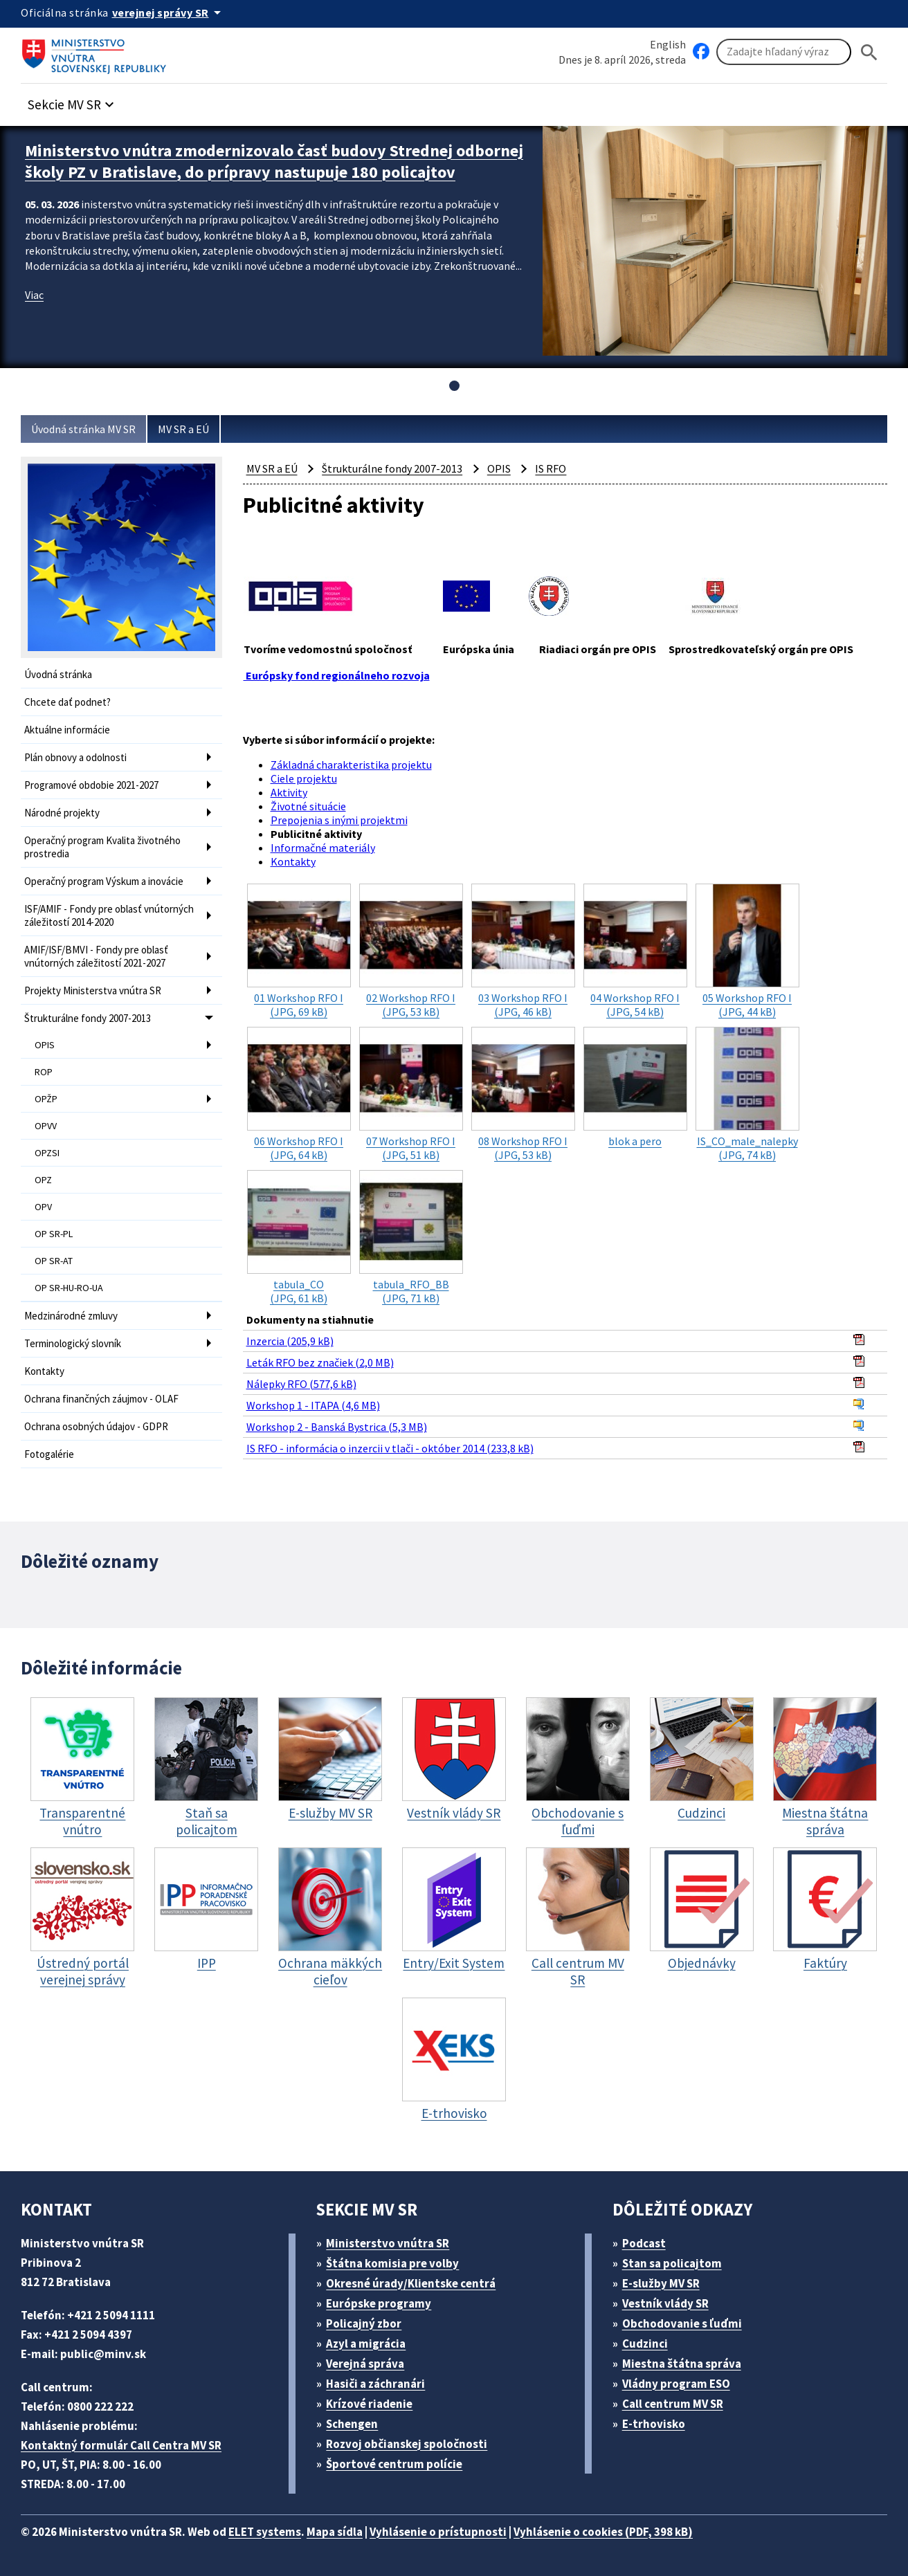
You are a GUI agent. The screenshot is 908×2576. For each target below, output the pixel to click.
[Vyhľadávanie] (783, 52)
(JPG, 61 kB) (299, 1237)
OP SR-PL (54, 1233)
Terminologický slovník (72, 1343)
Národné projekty (62, 812)
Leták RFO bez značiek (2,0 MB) (320, 1362)
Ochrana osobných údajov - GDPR (96, 1426)
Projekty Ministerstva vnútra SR (92, 990)
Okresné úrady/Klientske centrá (411, 2283)
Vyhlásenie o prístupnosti (438, 2531)
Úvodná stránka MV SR (83, 429)
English (668, 44)
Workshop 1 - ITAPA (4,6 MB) (313, 1405)
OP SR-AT (54, 1260)
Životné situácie (308, 806)
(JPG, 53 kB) (411, 951)
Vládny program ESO (676, 2383)
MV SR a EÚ (183, 429)
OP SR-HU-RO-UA (69, 1287)
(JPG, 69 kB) (299, 951)
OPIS (45, 1045)
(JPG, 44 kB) (747, 951)
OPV (43, 1206)
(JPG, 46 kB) (523, 951)
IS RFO (550, 468)
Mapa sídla (335, 2531)
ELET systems (264, 2531)
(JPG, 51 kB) (411, 1094)
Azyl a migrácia (366, 2343)
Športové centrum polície (394, 2464)
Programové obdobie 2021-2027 (91, 785)
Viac (34, 295)
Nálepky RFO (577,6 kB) (301, 1384)
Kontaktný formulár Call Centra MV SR (121, 2445)
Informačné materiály (323, 848)
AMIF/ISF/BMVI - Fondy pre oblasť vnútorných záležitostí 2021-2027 (96, 956)
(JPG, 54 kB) (635, 951)
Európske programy (378, 2303)
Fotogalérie (49, 1454)
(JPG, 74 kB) (747, 1094)
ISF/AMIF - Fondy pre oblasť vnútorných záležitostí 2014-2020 (109, 915)
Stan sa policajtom (672, 2263)
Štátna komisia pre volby (392, 2263)
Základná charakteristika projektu (351, 764)
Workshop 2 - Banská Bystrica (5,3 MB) (336, 1427)
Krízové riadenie (369, 2403)
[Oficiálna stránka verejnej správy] (169, 12)
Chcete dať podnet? (67, 702)
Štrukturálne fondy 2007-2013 (87, 1018)
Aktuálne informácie (67, 729)
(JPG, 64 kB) (299, 1094)
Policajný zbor (363, 2323)
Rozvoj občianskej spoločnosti (406, 2443)
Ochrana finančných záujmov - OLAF (101, 1398)
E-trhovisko (653, 2423)
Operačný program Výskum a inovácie (103, 881)
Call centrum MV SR (672, 2403)
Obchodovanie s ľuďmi (682, 2323)
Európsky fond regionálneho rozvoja (337, 675)
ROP (44, 1072)
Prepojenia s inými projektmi (339, 820)
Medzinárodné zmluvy (71, 1315)
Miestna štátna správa (681, 2363)
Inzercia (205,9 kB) (290, 1341)
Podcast (644, 2243)
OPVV (46, 1126)
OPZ (43, 1179)
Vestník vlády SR (665, 2303)
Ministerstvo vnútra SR (387, 2243)
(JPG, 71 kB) (411, 1237)
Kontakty (44, 1371)
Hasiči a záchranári (375, 2383)
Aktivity (289, 792)
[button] (72, 100)
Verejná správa (365, 2363)
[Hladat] (869, 52)
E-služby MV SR (661, 2283)
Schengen (352, 2423)
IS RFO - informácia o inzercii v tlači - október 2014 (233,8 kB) (390, 1448)
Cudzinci (645, 2343)
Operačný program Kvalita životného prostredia (102, 847)
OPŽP (46, 1099)
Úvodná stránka (58, 674)
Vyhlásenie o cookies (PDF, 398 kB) (603, 2531)
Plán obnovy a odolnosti (75, 757)
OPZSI (47, 1153)
